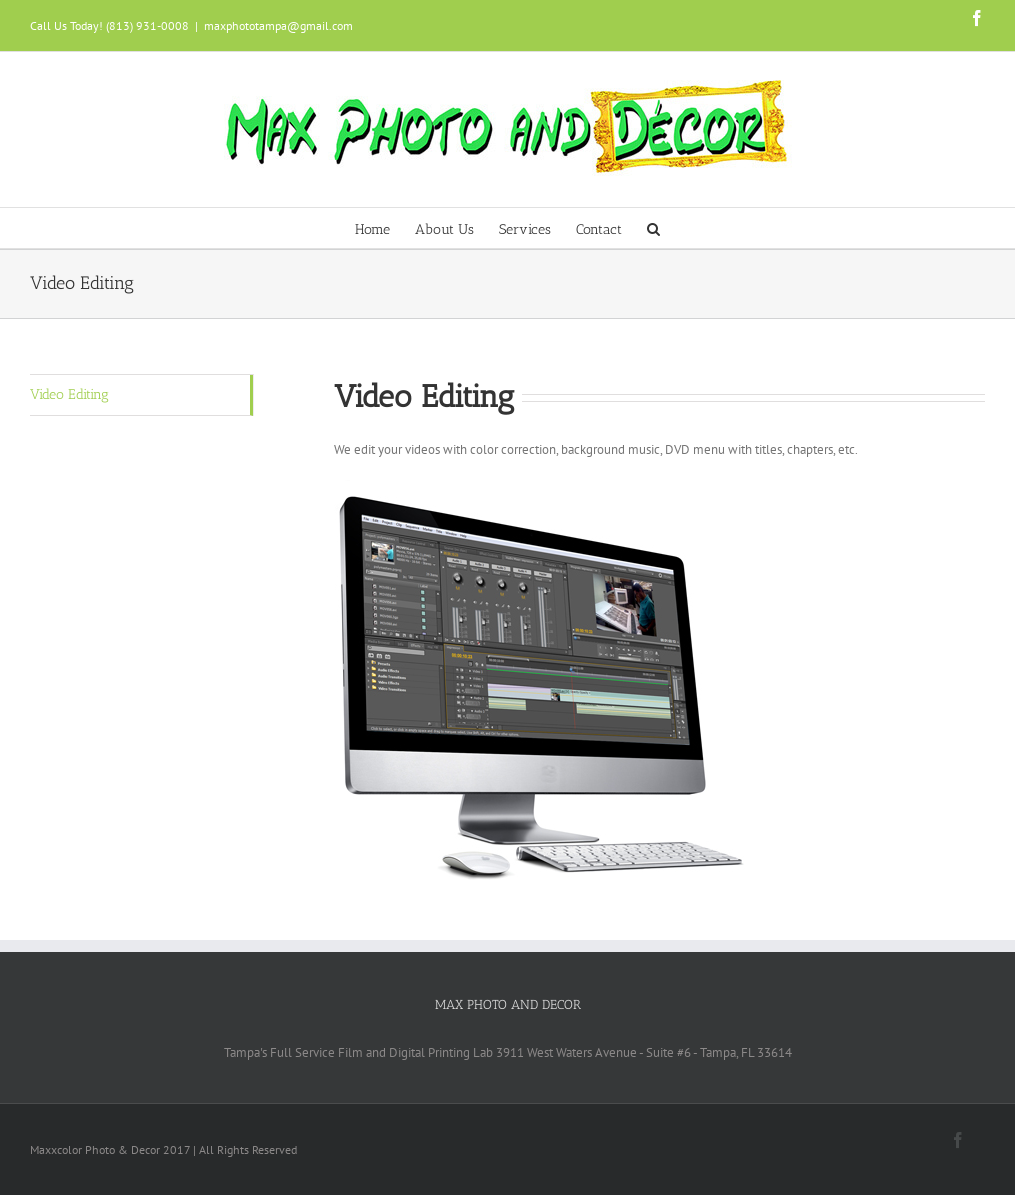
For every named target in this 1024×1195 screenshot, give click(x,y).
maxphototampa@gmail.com (278, 25)
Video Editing (69, 394)
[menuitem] (385, 228)
